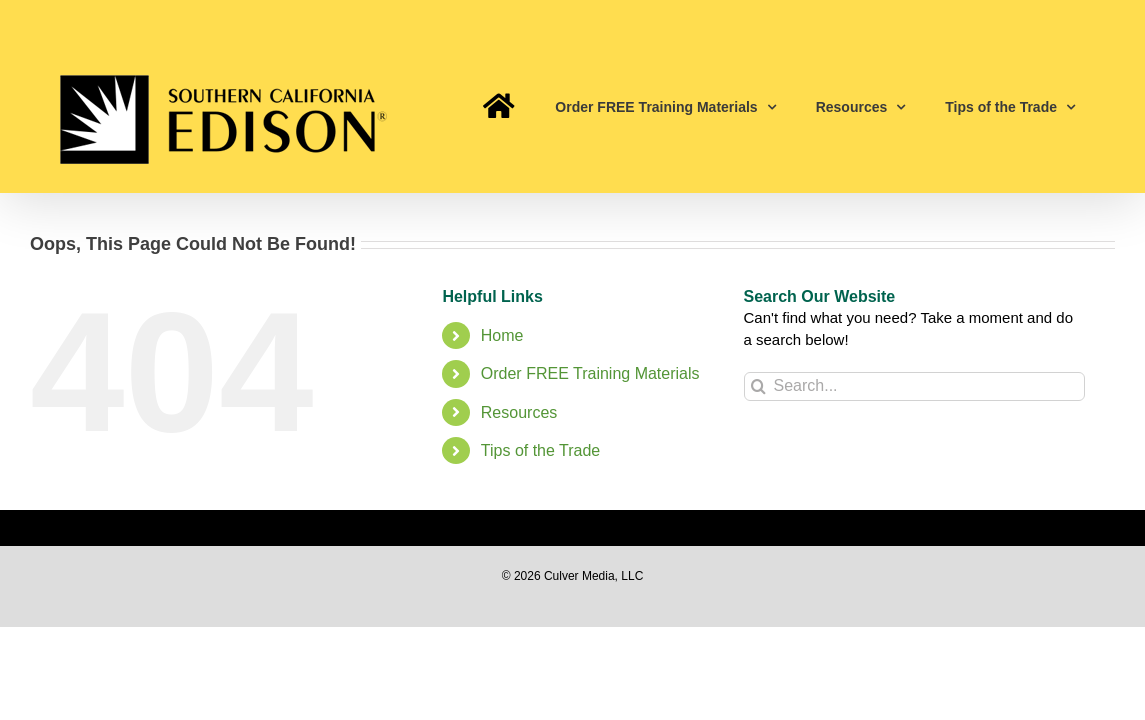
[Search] (758, 386)
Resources (519, 412)
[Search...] (915, 386)
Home (502, 335)
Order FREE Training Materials (590, 373)
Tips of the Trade (540, 450)
